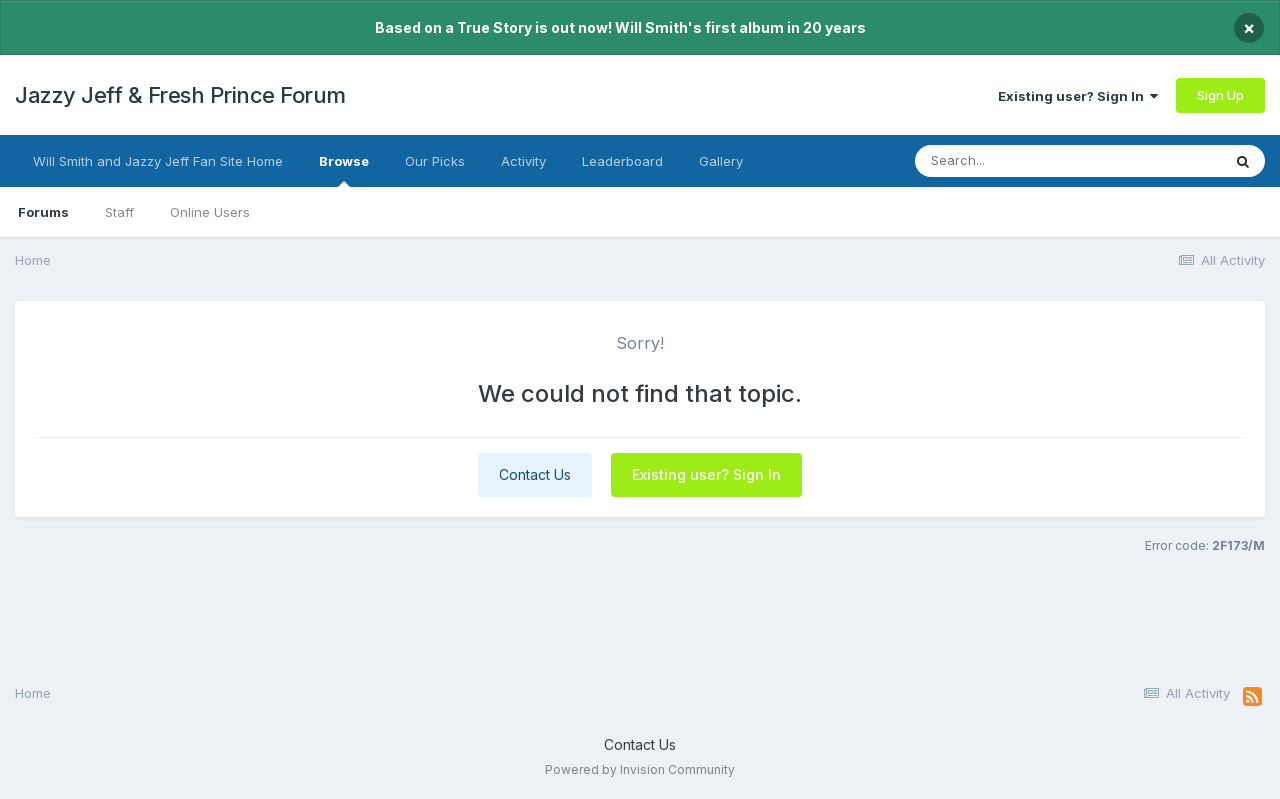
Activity (523, 161)
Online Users (210, 212)
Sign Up (1220, 95)
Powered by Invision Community (640, 769)
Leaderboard (622, 161)
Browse (344, 170)
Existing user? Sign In (1078, 96)
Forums (43, 212)
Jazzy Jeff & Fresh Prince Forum (180, 95)
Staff (119, 212)
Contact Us (535, 474)
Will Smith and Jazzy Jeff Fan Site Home (158, 161)
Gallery (721, 161)
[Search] (1028, 161)
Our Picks (435, 161)
